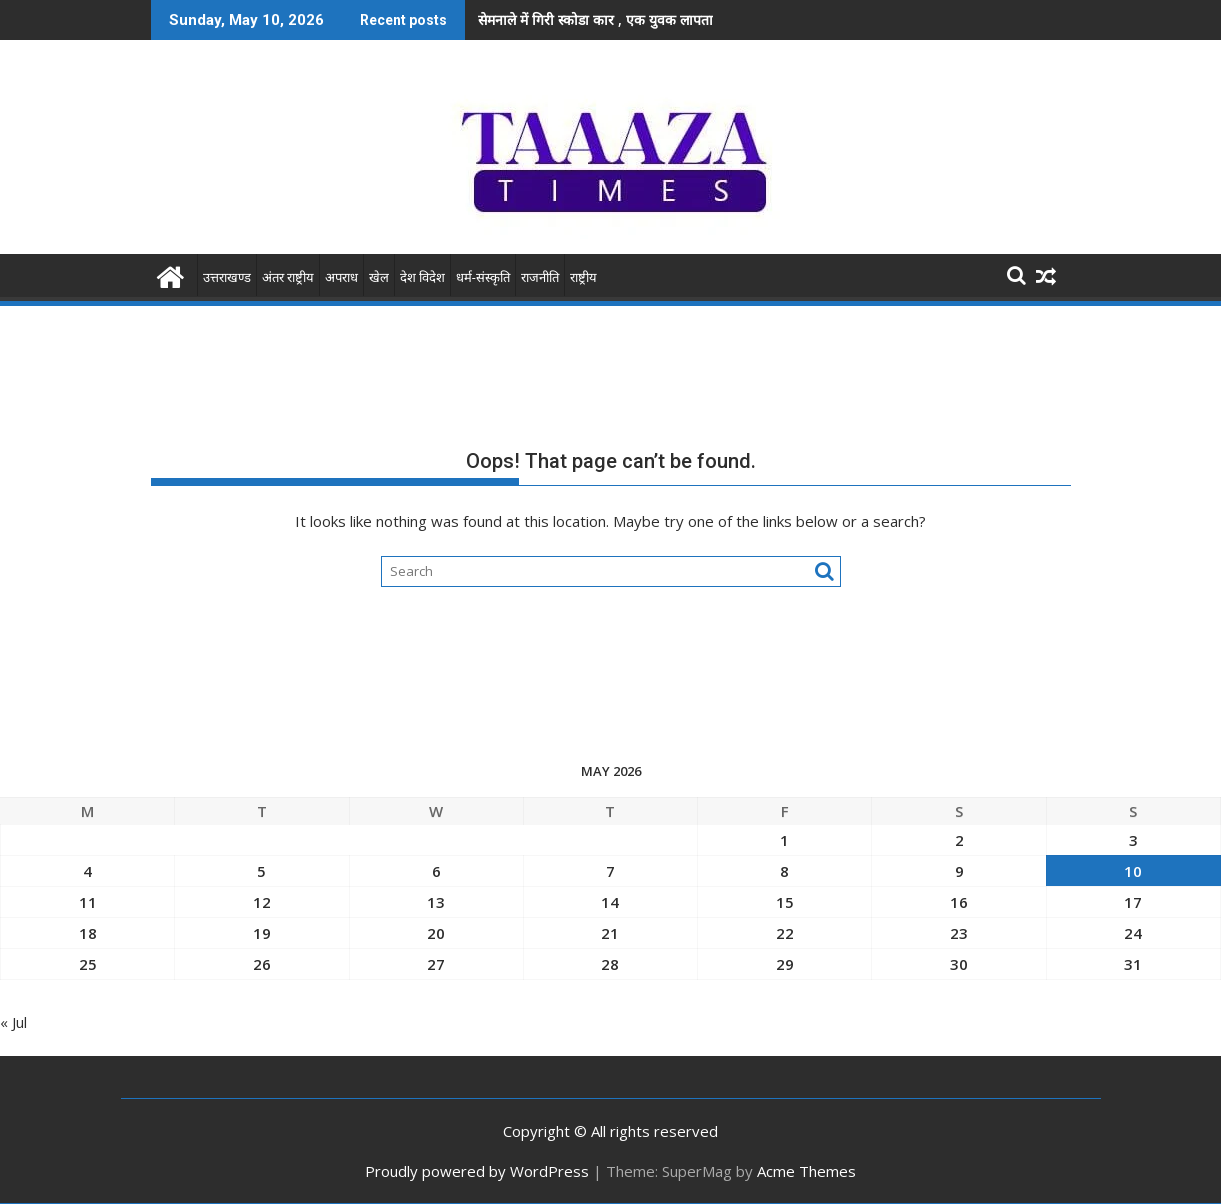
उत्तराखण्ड (227, 277)
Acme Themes (806, 1171)
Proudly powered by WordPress (477, 1171)
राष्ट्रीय (583, 277)
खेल (379, 277)
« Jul (13, 1022)
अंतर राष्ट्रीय (288, 277)
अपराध (341, 277)
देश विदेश (422, 277)
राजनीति (540, 277)
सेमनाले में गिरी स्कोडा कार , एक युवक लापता (595, 19)
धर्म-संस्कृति (483, 277)
